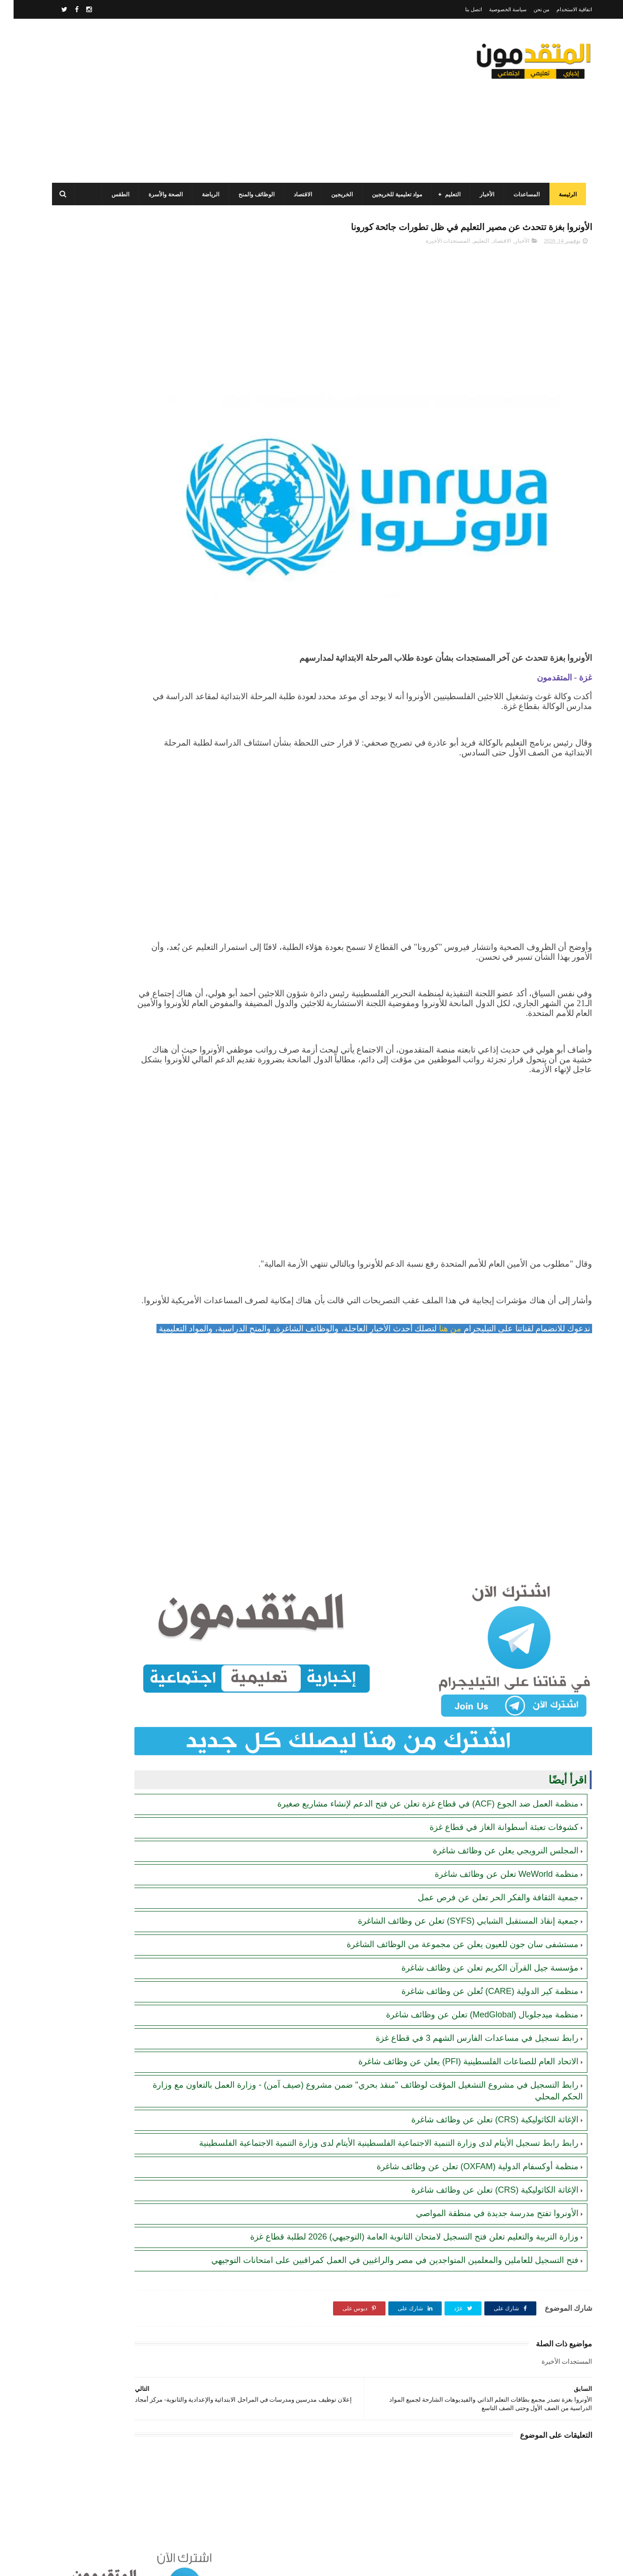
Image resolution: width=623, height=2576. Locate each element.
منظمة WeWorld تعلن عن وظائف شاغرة (493, 1834)
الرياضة (203, 194)
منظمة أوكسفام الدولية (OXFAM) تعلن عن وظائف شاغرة (464, 2138)
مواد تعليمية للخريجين (389, 194)
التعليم (445, 194)
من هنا (435, 1321)
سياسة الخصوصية (494, 9)
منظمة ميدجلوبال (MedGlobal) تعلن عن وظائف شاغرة (468, 1975)
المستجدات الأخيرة (434, 244)
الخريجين (334, 194)
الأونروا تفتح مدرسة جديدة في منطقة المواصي (483, 2185)
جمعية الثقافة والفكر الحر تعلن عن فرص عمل (484, 1858)
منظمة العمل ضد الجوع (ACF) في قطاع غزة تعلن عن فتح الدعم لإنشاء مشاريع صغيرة (414, 1764)
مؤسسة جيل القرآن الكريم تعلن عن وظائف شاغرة (476, 1928)
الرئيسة (560, 194)
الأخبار (479, 194)
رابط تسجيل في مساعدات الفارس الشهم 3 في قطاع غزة (463, 1998)
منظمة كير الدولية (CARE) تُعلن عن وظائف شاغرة (476, 1951)
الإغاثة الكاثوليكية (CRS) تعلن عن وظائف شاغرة (481, 2080)
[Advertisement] (215, 100)
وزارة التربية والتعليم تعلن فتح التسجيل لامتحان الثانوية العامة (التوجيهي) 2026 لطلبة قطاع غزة (401, 2208)
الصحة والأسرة (158, 194)
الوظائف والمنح (249, 194)
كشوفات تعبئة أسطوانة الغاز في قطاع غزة (490, 1787)
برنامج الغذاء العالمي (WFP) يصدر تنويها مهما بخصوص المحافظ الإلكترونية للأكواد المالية (101, 531)
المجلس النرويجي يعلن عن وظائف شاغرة (492, 1811)
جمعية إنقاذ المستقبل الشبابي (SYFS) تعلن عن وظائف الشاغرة (454, 1881)
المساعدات (519, 194)
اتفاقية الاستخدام (560, 9)
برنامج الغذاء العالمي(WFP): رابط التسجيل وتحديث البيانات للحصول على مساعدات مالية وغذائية (104, 745)
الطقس (113, 194)
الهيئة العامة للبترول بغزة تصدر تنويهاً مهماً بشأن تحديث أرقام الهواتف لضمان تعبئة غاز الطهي (103, 617)
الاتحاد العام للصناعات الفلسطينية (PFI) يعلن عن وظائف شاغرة (455, 2022)
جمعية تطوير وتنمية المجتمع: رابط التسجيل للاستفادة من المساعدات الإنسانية (110, 489)
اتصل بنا (460, 9)
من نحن (528, 9)
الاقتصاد (295, 194)
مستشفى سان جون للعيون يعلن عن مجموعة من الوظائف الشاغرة (449, 1905)
